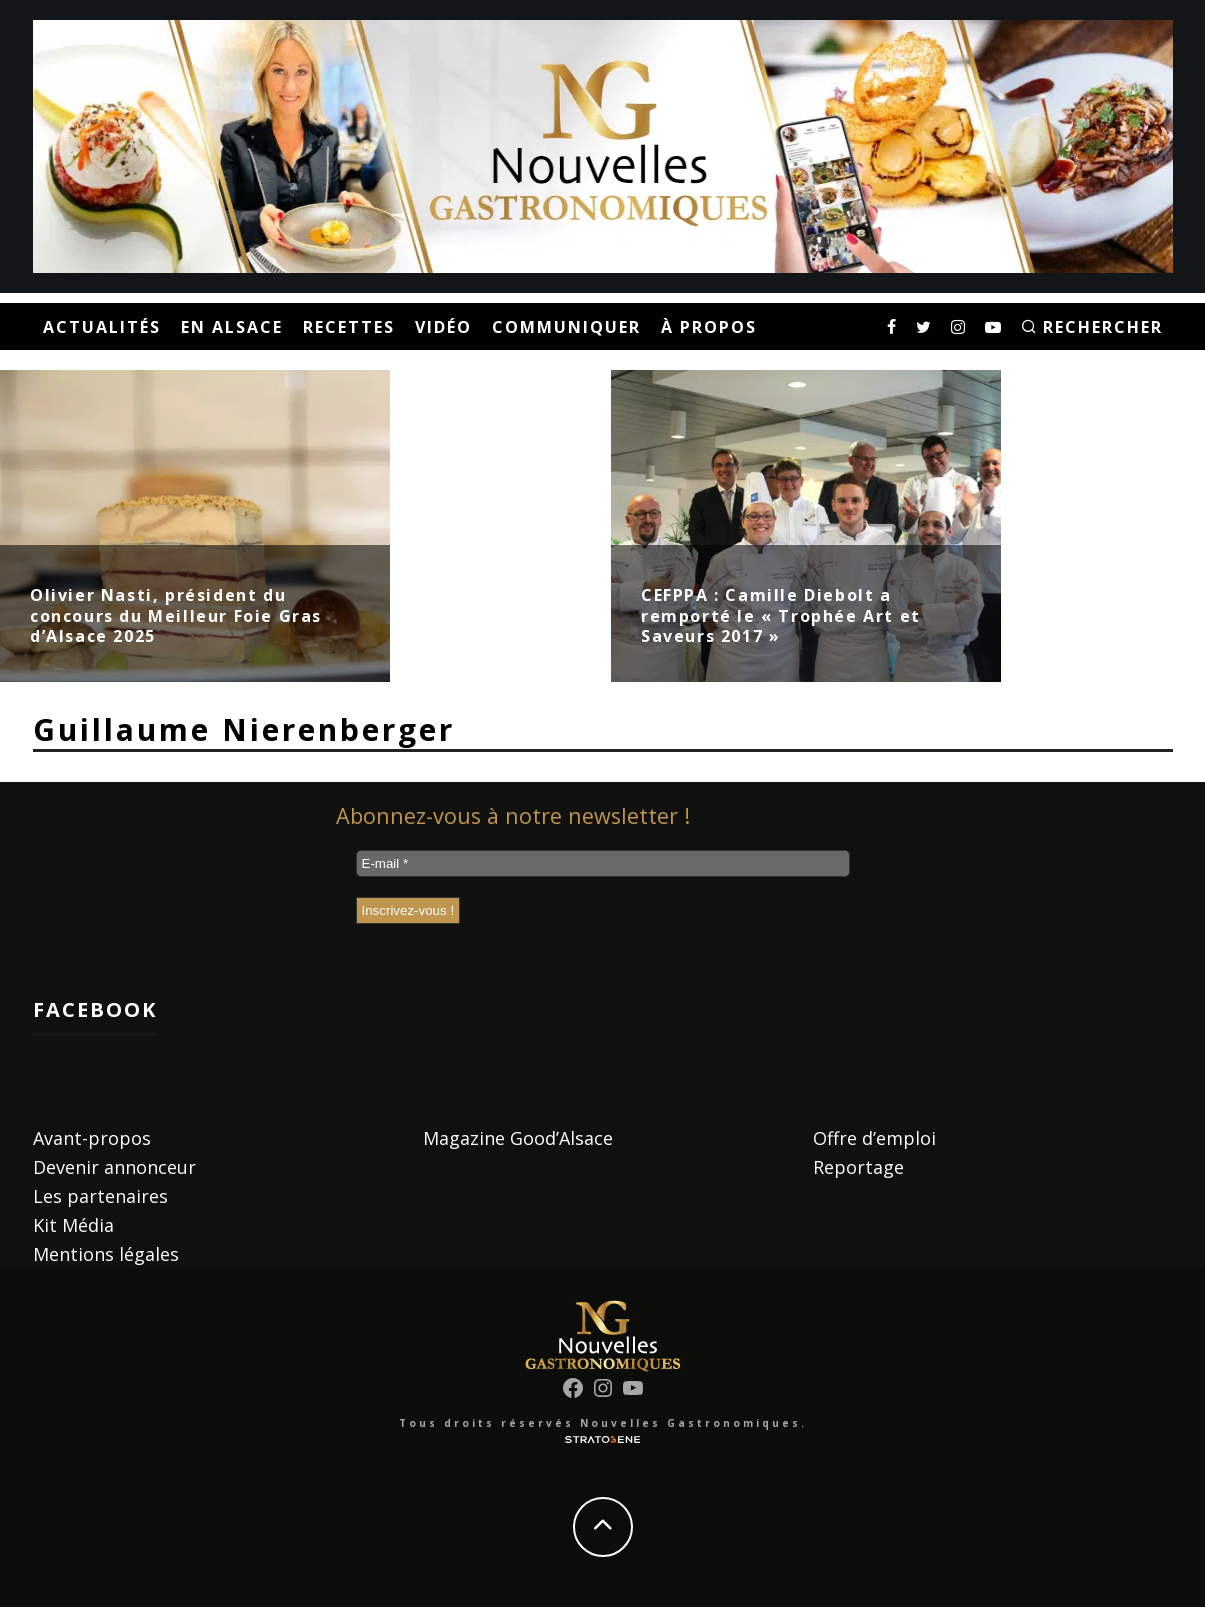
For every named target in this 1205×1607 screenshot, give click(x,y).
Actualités (102, 327)
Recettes (349, 327)
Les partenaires (100, 1196)
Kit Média (73, 1225)
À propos (709, 327)
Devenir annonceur (114, 1167)
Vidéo (443, 327)
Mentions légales (106, 1254)
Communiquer (566, 327)
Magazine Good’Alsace (518, 1138)
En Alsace (232, 327)
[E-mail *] (603, 863)
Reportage (858, 1167)
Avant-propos (92, 1138)
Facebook (95, 1009)
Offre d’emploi (874, 1138)
